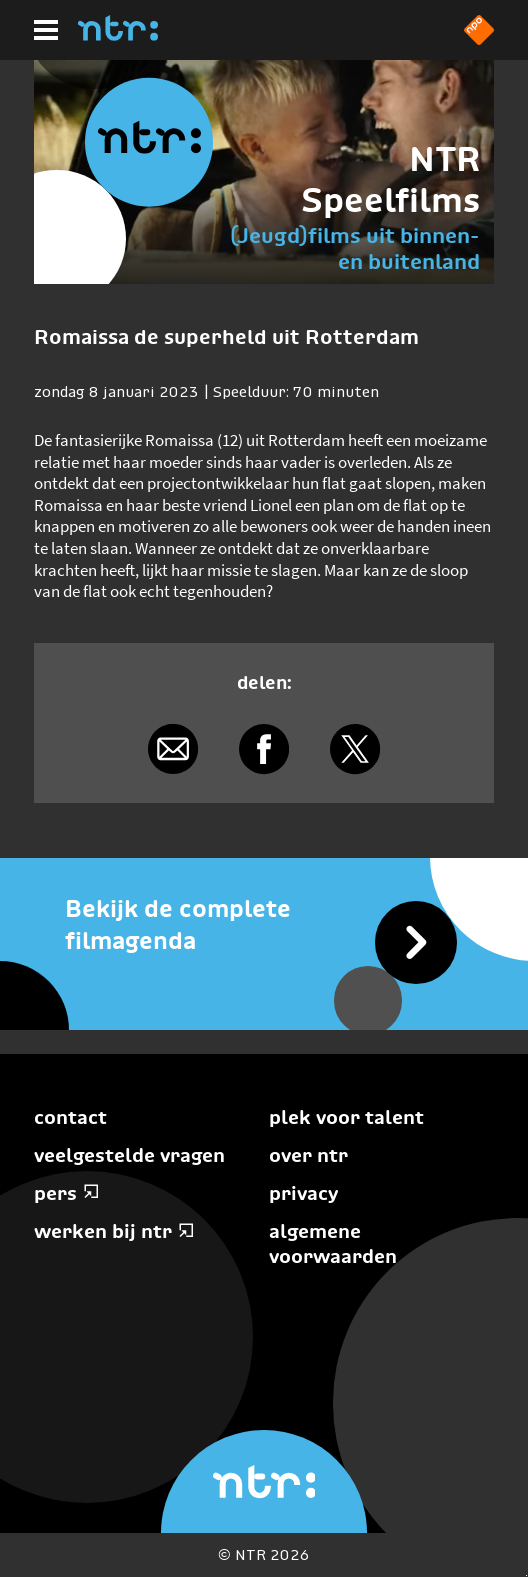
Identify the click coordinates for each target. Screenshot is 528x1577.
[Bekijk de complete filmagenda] (264, 925)
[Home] (118, 35)
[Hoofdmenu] (46, 30)
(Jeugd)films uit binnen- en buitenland (355, 248)
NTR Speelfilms (390, 179)
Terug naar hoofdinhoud (526, 1575)
